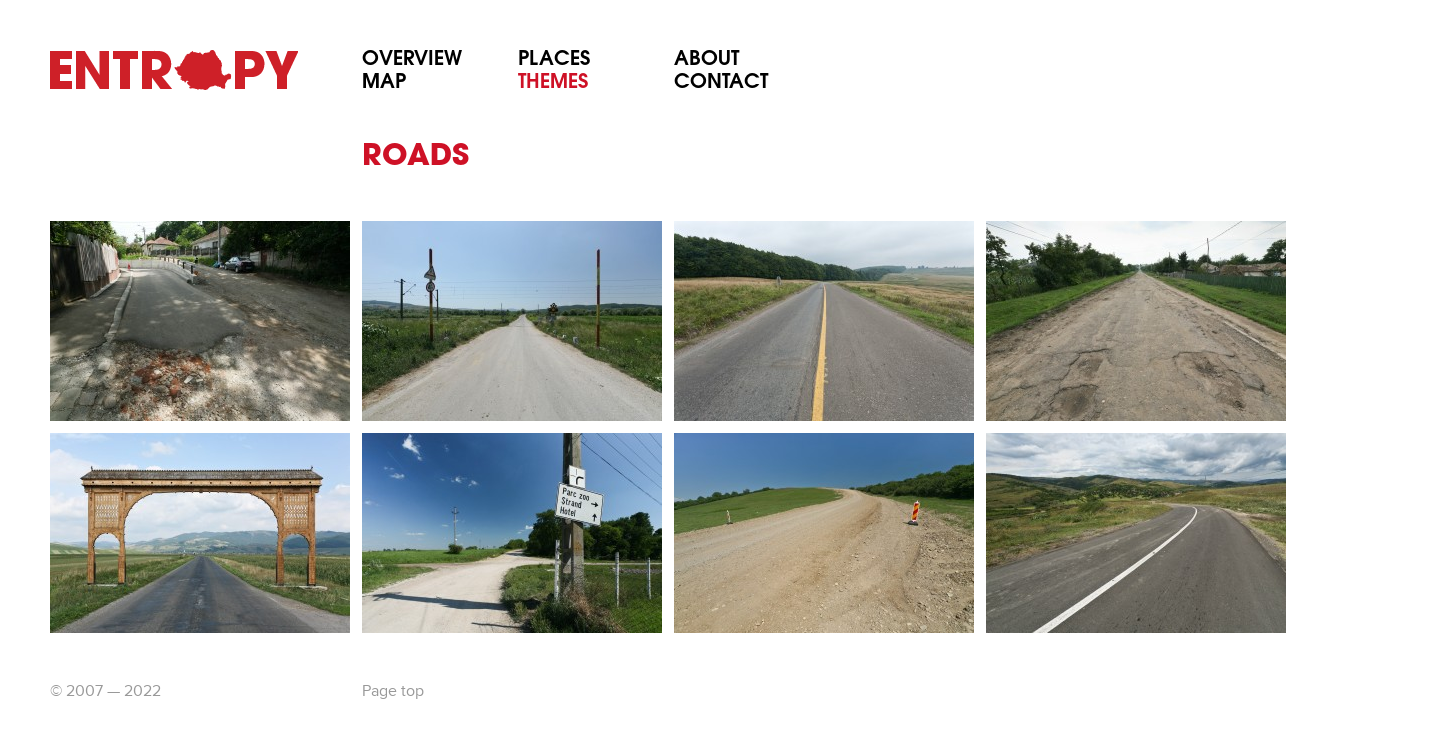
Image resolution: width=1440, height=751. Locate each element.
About (706, 60)
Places (554, 60)
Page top (393, 692)
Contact (721, 83)
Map (384, 83)
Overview (412, 60)
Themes (553, 83)
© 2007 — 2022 (105, 692)
